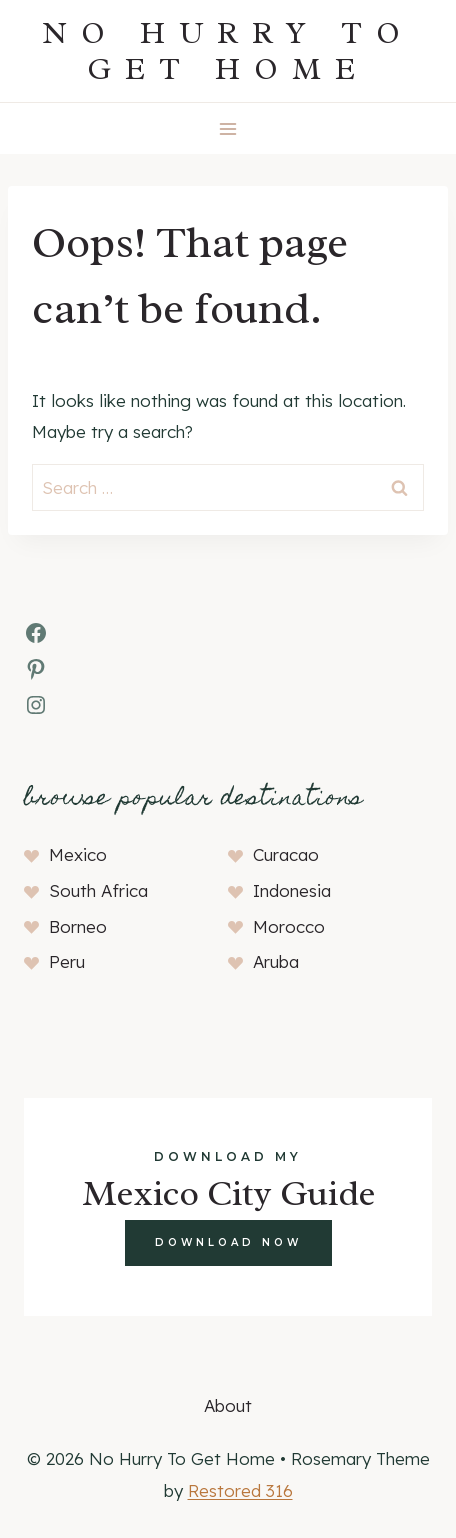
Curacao (286, 854)
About (228, 1405)
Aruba (276, 961)
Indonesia (292, 890)
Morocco (289, 926)
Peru (67, 961)
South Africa (98, 890)
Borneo (78, 926)
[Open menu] (228, 128)
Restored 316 (240, 1490)
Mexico (78, 854)
